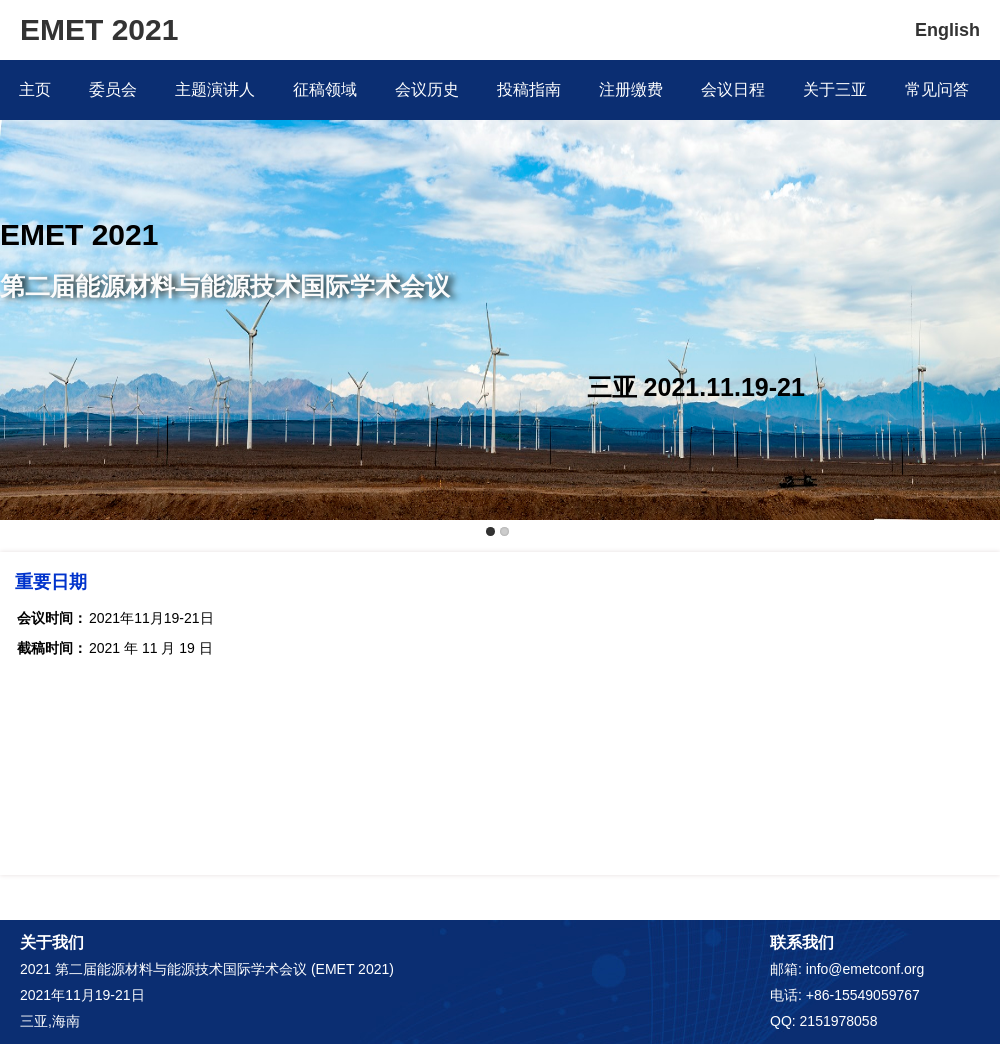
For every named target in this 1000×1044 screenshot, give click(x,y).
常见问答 (937, 89)
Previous (19, 256)
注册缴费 (631, 89)
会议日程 (733, 89)
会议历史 (427, 89)
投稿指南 (529, 89)
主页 (35, 89)
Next (981, 256)
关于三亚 (835, 89)
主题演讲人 (215, 89)
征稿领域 (325, 89)
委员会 (113, 89)
